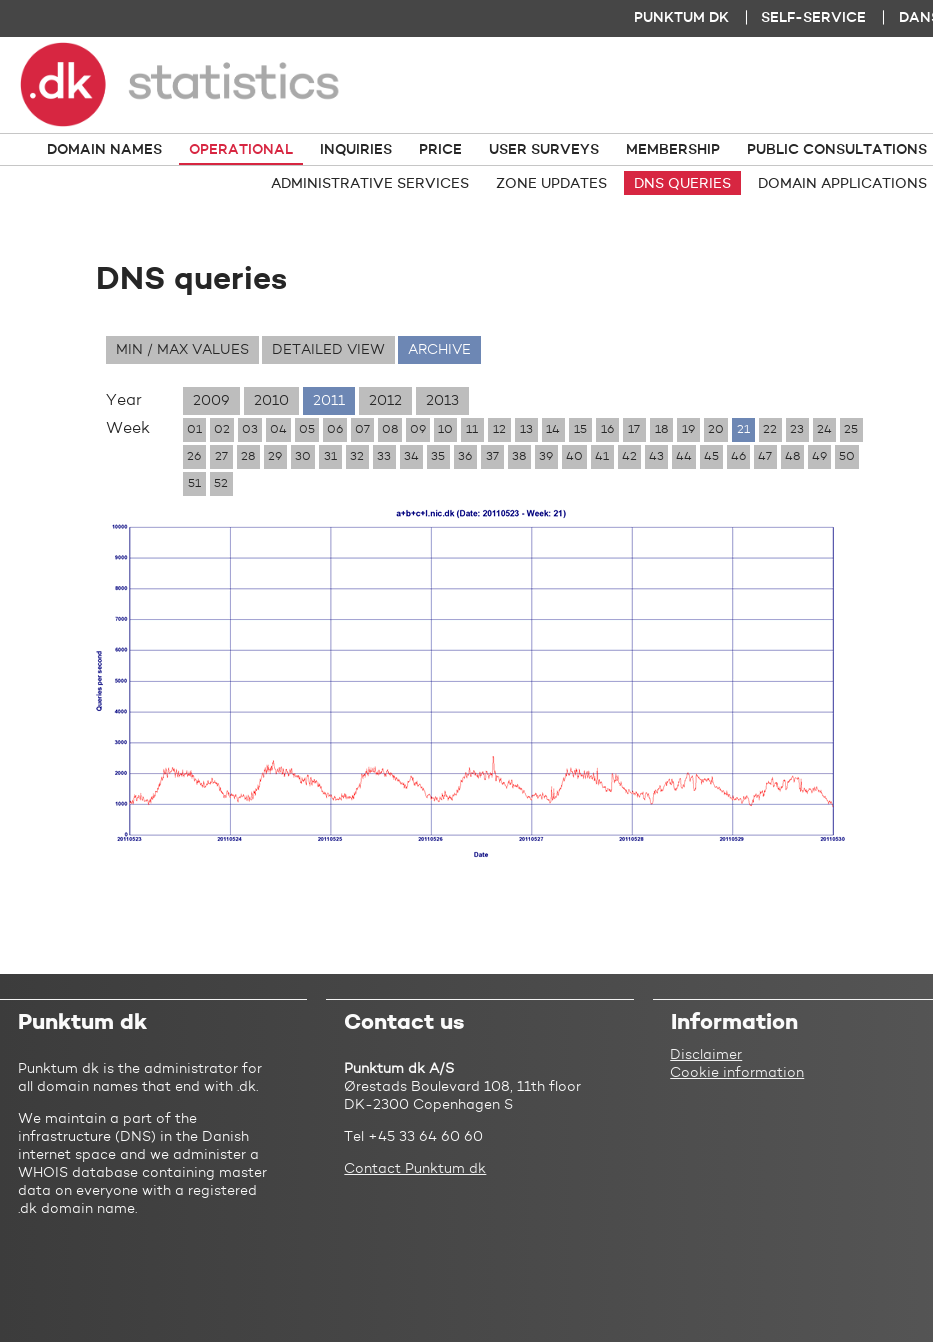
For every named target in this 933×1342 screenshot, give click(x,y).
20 (716, 430)
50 (847, 457)
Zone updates (551, 184)
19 (688, 430)
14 (553, 430)
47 (765, 457)
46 (738, 457)
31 (330, 457)
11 (472, 430)
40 (574, 457)
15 (580, 430)
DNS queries (682, 184)
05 (307, 430)
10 (445, 430)
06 (335, 430)
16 (607, 430)
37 (492, 457)
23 (797, 430)
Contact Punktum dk (415, 1169)
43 (656, 457)
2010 (271, 401)
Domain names (104, 150)
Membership (673, 150)
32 (357, 457)
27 (221, 457)
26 (194, 457)
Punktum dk (681, 18)
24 (824, 430)
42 (629, 457)
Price (440, 150)
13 (526, 430)
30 (303, 457)
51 (194, 484)
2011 (329, 401)
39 (546, 457)
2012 (385, 401)
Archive (439, 350)
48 (792, 457)
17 (634, 430)
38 (519, 457)
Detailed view (328, 350)
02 (222, 430)
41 (602, 457)
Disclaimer (706, 1055)
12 (499, 430)
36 (465, 457)
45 (711, 457)
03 (250, 430)
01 (194, 430)
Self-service (813, 18)
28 (248, 457)
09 (418, 430)
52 (221, 484)
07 (362, 430)
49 (819, 457)
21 (743, 430)
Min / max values (182, 350)
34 (411, 457)
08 (390, 430)
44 (684, 457)
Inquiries (356, 150)
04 (278, 430)
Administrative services (370, 184)
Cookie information (737, 1073)
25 (851, 430)
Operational (241, 150)
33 (384, 457)
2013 (442, 401)
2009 (211, 401)
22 (770, 430)
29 (275, 457)
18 (661, 430)
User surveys (544, 150)
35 (438, 457)
